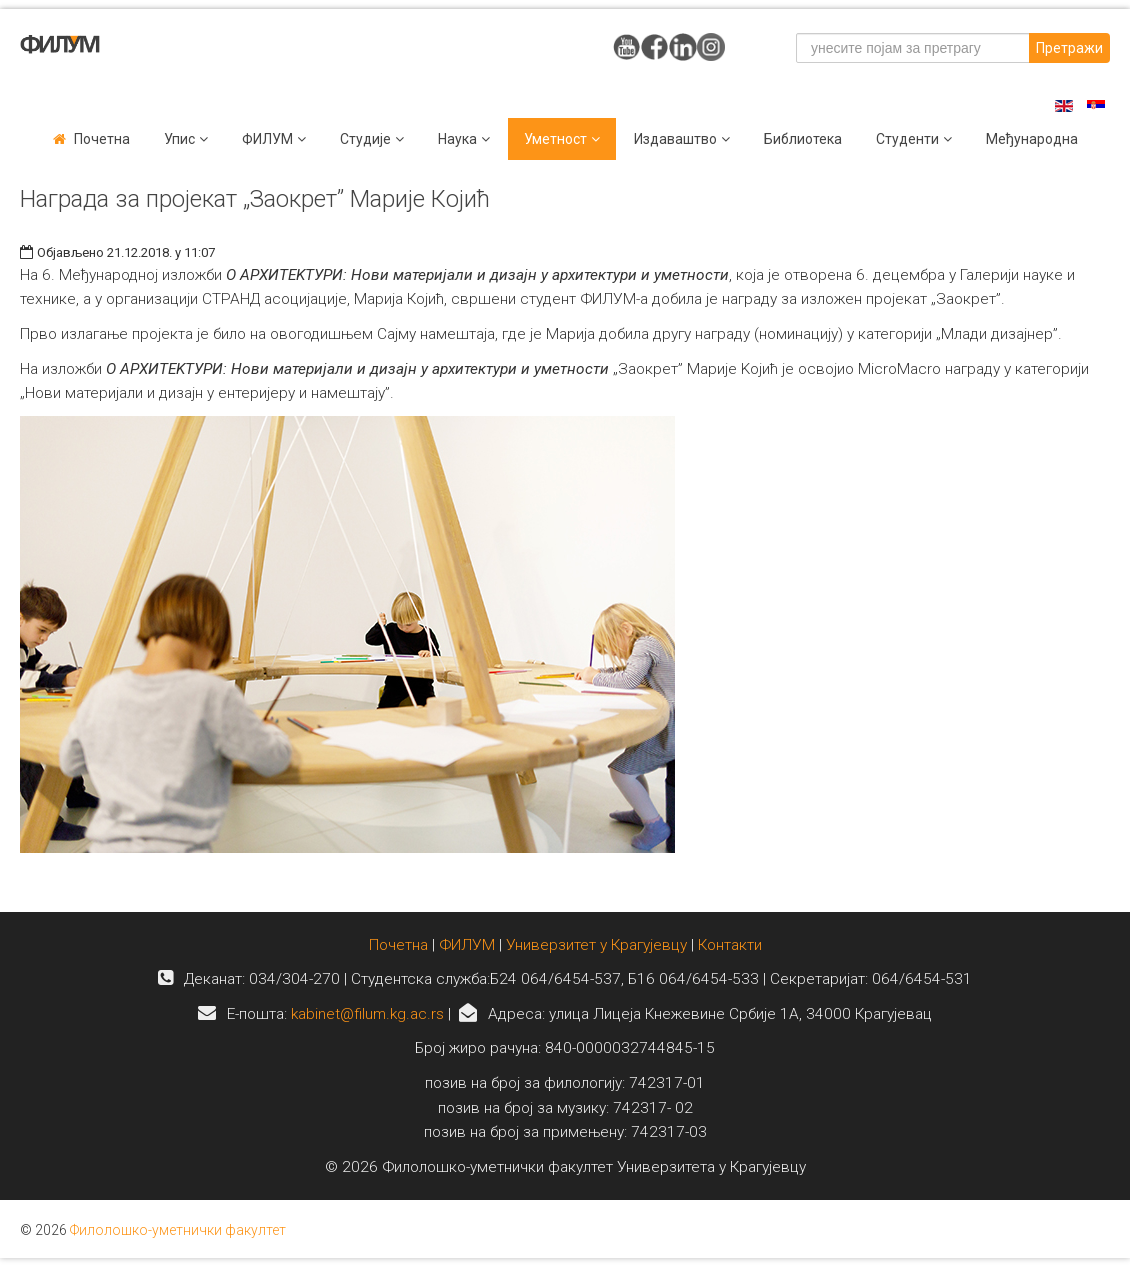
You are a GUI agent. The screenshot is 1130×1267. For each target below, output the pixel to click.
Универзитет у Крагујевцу (596, 945)
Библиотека (803, 139)
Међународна (1032, 139)
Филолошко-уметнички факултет (178, 1230)
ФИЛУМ (467, 945)
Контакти (730, 945)
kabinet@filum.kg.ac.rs (367, 1014)
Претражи (1069, 48)
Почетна (102, 139)
